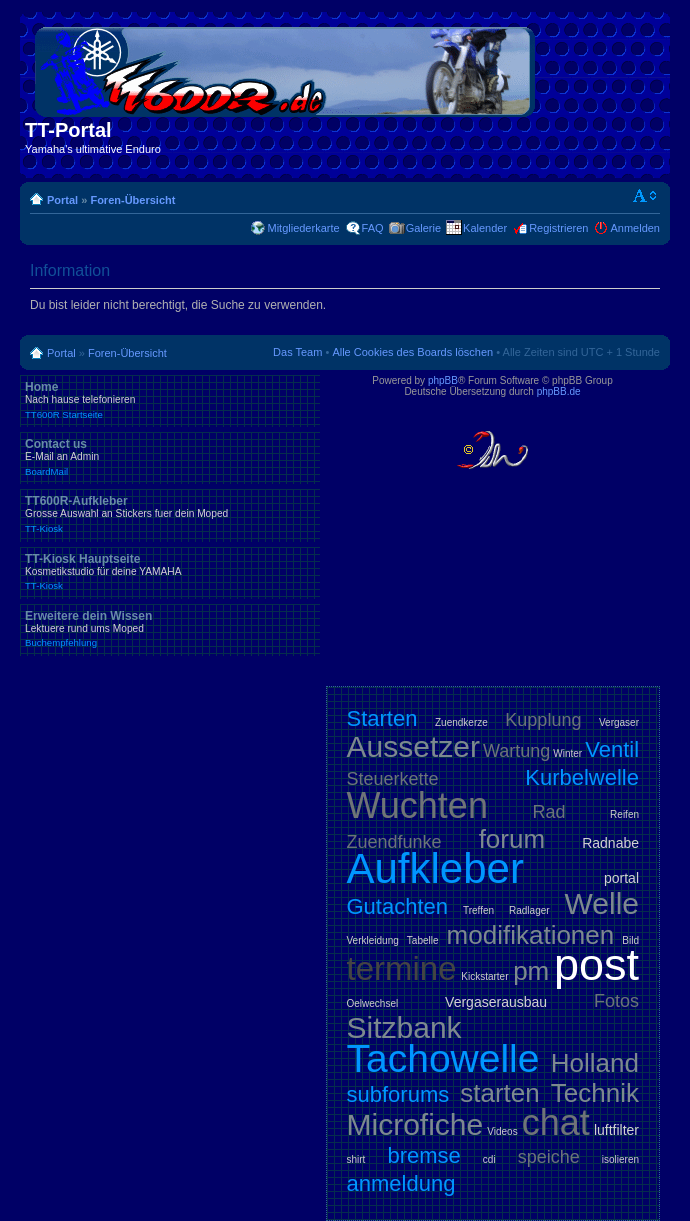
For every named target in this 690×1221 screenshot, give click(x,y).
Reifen (624, 814)
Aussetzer (413, 746)
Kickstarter (484, 976)
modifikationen (531, 935)
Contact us (170, 457)
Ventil (612, 749)
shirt (356, 1159)
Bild (630, 940)
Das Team (297, 352)
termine (402, 968)
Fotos (616, 1001)
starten (500, 1093)
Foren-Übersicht (132, 200)
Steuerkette (393, 779)
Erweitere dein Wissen (170, 629)
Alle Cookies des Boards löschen (412, 352)
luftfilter (616, 1130)
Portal (62, 200)
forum (512, 839)
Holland (595, 1063)
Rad (549, 812)
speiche (549, 1157)
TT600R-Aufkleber (170, 514)
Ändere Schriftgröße (645, 196)
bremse (423, 1155)
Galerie (423, 228)
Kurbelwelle (582, 777)
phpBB (443, 380)
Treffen (478, 910)
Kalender (485, 228)
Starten (382, 718)
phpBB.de (559, 391)
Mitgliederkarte (303, 228)
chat (556, 1122)
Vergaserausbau (496, 1002)
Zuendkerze (461, 722)
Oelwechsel (373, 1003)
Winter (567, 753)
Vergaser (619, 722)
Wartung (516, 751)
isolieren (620, 1159)
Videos (502, 1131)
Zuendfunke (394, 842)
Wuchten (417, 805)
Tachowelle (443, 1058)
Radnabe (610, 843)
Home (170, 400)
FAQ (373, 228)
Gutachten (398, 906)
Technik (595, 1093)
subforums (398, 1094)
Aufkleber (435, 868)
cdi (489, 1159)
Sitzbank (404, 1027)
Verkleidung (373, 940)
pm (531, 971)
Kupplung (543, 720)
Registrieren (558, 228)
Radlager (529, 910)
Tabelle (423, 940)
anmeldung (401, 1183)
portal (621, 878)
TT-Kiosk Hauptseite (170, 572)
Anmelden (635, 228)
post (596, 964)
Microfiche (415, 1124)
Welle (602, 903)
